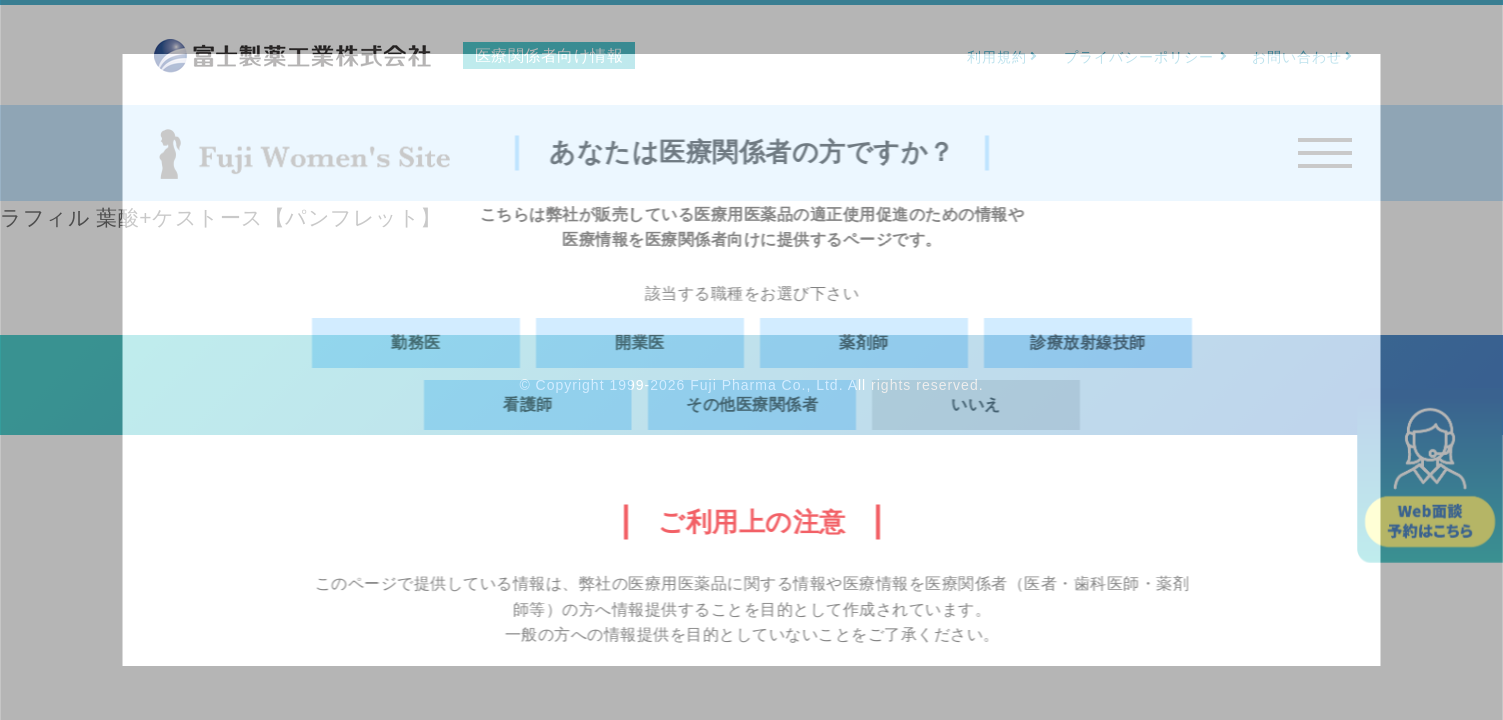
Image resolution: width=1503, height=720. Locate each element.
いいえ (976, 404)
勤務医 (416, 342)
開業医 (640, 342)
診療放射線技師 (1088, 342)
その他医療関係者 (752, 404)
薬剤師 (864, 342)
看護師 (528, 404)
